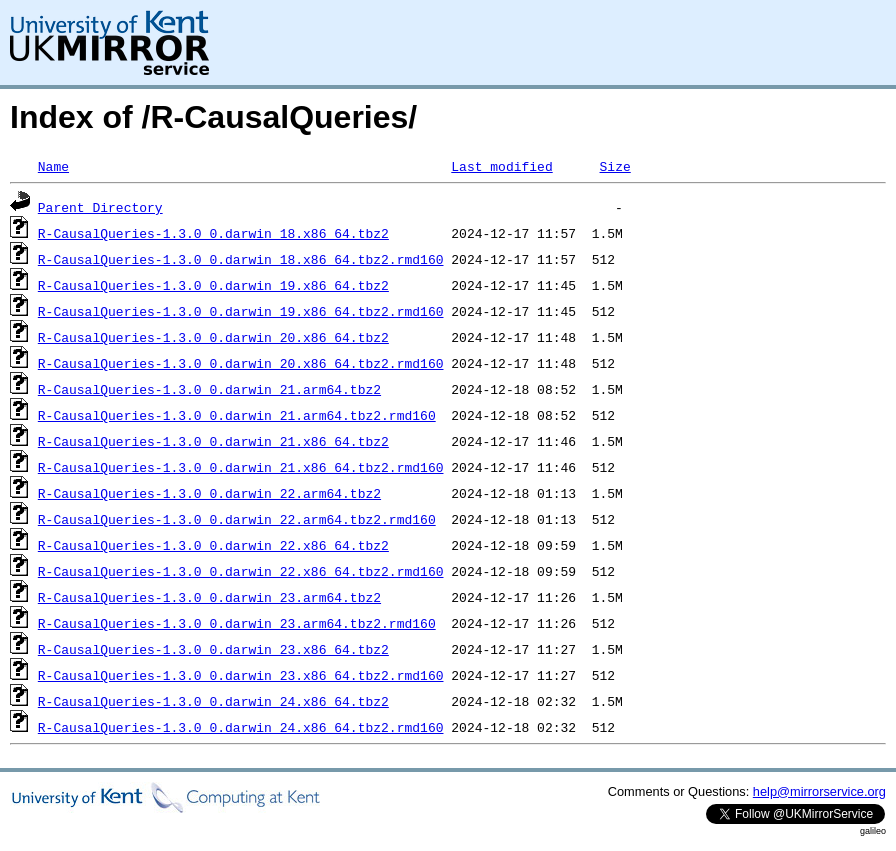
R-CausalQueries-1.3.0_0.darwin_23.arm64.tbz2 (209, 597)
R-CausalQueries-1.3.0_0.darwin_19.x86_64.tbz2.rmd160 (241, 311)
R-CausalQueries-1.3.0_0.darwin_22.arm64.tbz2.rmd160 (237, 519)
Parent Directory (100, 207)
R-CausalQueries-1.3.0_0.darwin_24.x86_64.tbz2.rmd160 (241, 727)
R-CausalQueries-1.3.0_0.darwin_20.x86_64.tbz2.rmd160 (241, 363)
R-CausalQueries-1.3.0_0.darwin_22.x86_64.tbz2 (213, 545)
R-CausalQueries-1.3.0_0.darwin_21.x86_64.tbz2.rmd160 (241, 467)
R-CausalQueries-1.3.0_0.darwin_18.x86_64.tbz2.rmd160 (241, 259)
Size (614, 166)
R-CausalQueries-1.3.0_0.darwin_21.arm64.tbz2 (209, 389)
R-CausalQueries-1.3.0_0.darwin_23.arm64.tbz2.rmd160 (237, 623)
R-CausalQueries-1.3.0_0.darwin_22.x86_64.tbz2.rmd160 (241, 571)
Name (53, 166)
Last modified (501, 166)
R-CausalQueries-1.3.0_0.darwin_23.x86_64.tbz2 (213, 649)
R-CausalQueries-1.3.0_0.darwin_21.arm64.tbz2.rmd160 (237, 415)
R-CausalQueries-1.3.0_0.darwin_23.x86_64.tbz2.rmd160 (241, 675)
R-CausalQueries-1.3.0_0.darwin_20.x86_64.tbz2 (213, 337)
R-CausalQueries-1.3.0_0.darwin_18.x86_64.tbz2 (213, 233)
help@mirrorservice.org (819, 791)
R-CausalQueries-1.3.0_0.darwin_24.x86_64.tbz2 (213, 701)
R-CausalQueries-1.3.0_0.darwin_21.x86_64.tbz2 (213, 441)
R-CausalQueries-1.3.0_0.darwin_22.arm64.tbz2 (209, 493)
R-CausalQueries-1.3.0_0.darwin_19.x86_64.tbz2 (213, 285)
